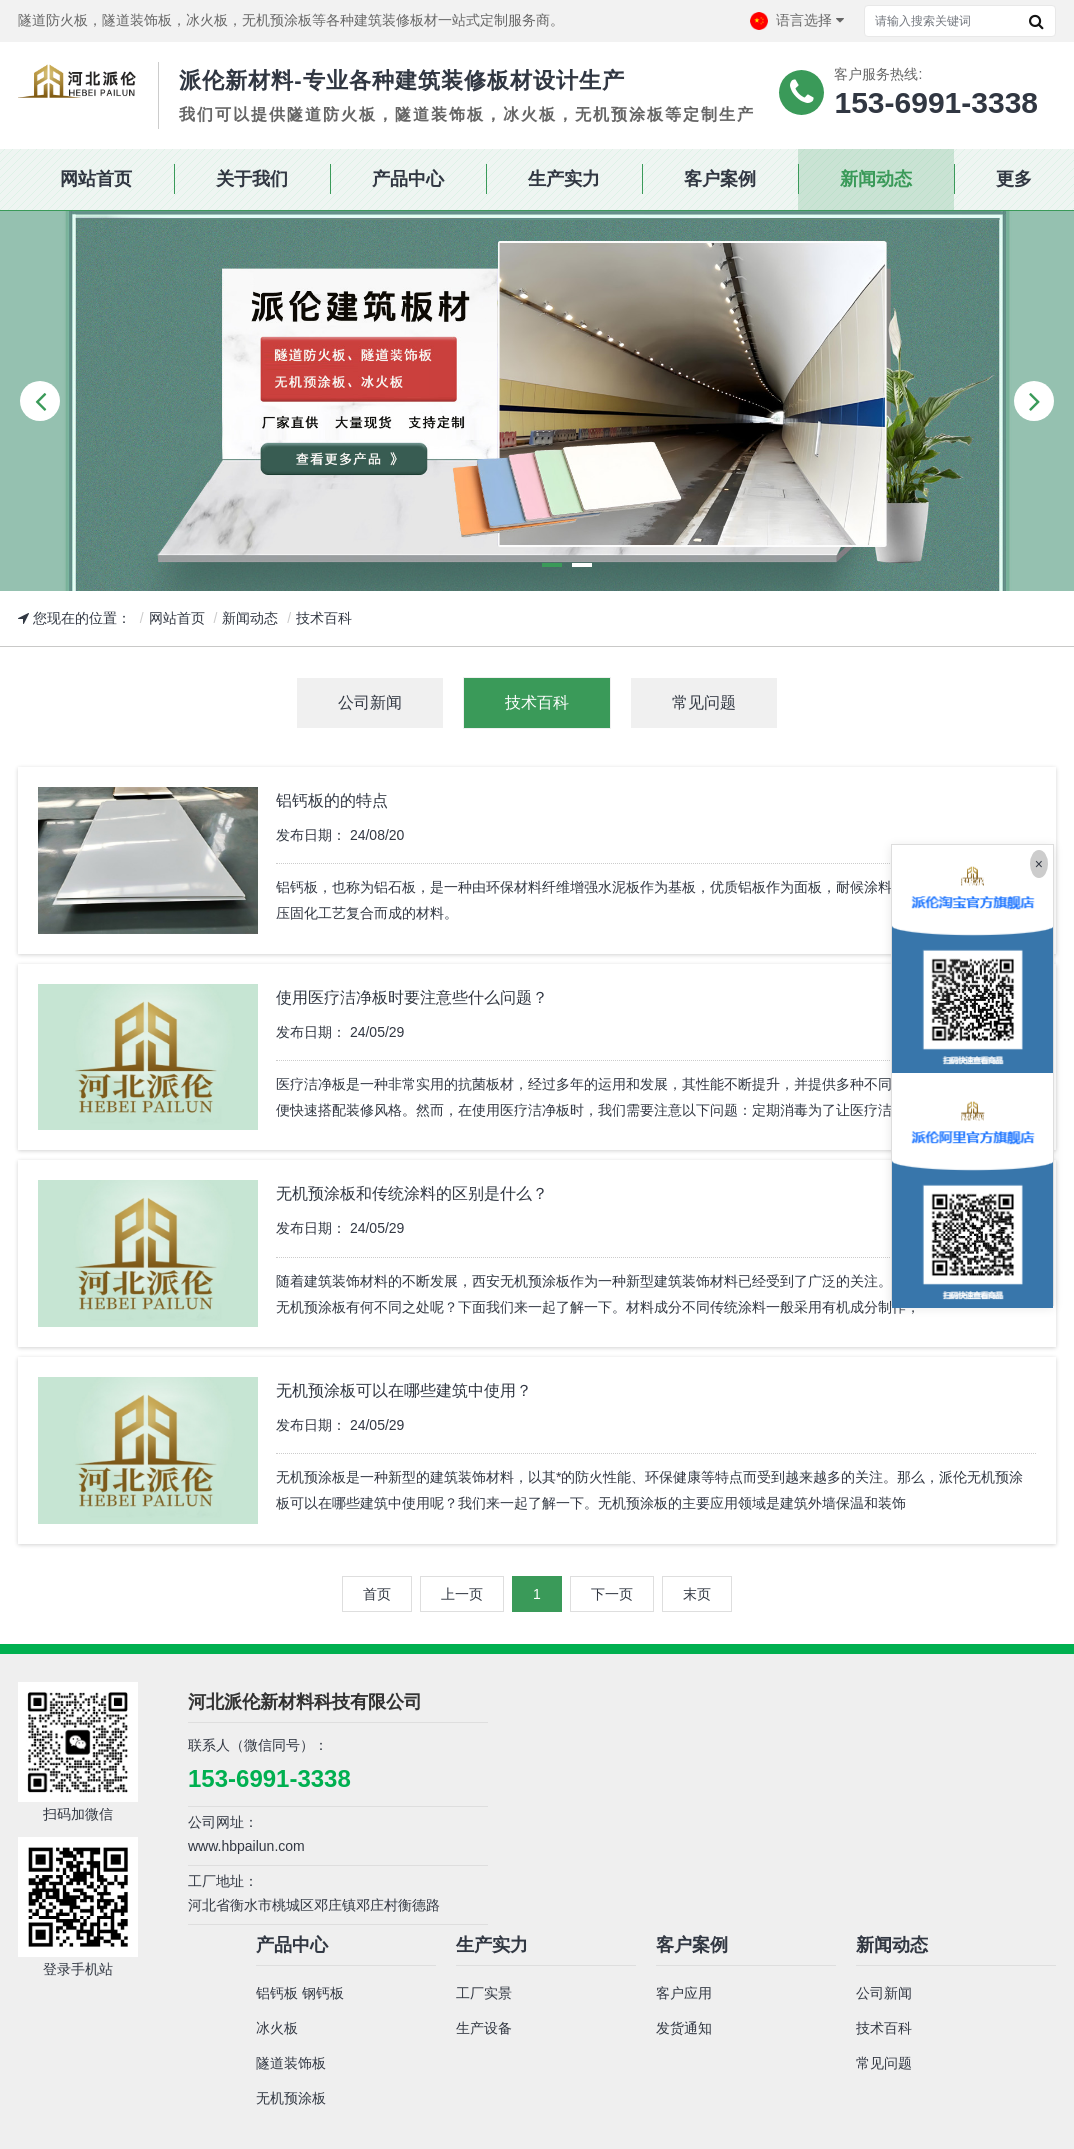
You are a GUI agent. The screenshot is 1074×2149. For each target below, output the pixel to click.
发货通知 (684, 2028)
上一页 (462, 1594)
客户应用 (684, 1993)
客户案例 (692, 1945)
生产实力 (492, 1945)
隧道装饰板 (291, 2063)
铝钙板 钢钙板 (300, 1993)
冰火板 (277, 2028)
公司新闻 (884, 1993)
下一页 (612, 1594)
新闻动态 (250, 618)
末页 (697, 1594)
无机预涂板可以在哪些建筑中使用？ (404, 1390)
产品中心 (292, 1945)
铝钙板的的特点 (332, 800)
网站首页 (177, 618)
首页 (377, 1594)
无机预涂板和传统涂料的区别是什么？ (412, 1193)
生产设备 (484, 2028)
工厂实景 (484, 1993)
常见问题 (884, 2063)
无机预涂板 (291, 2098)
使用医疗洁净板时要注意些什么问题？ (412, 997)
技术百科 (324, 618)
